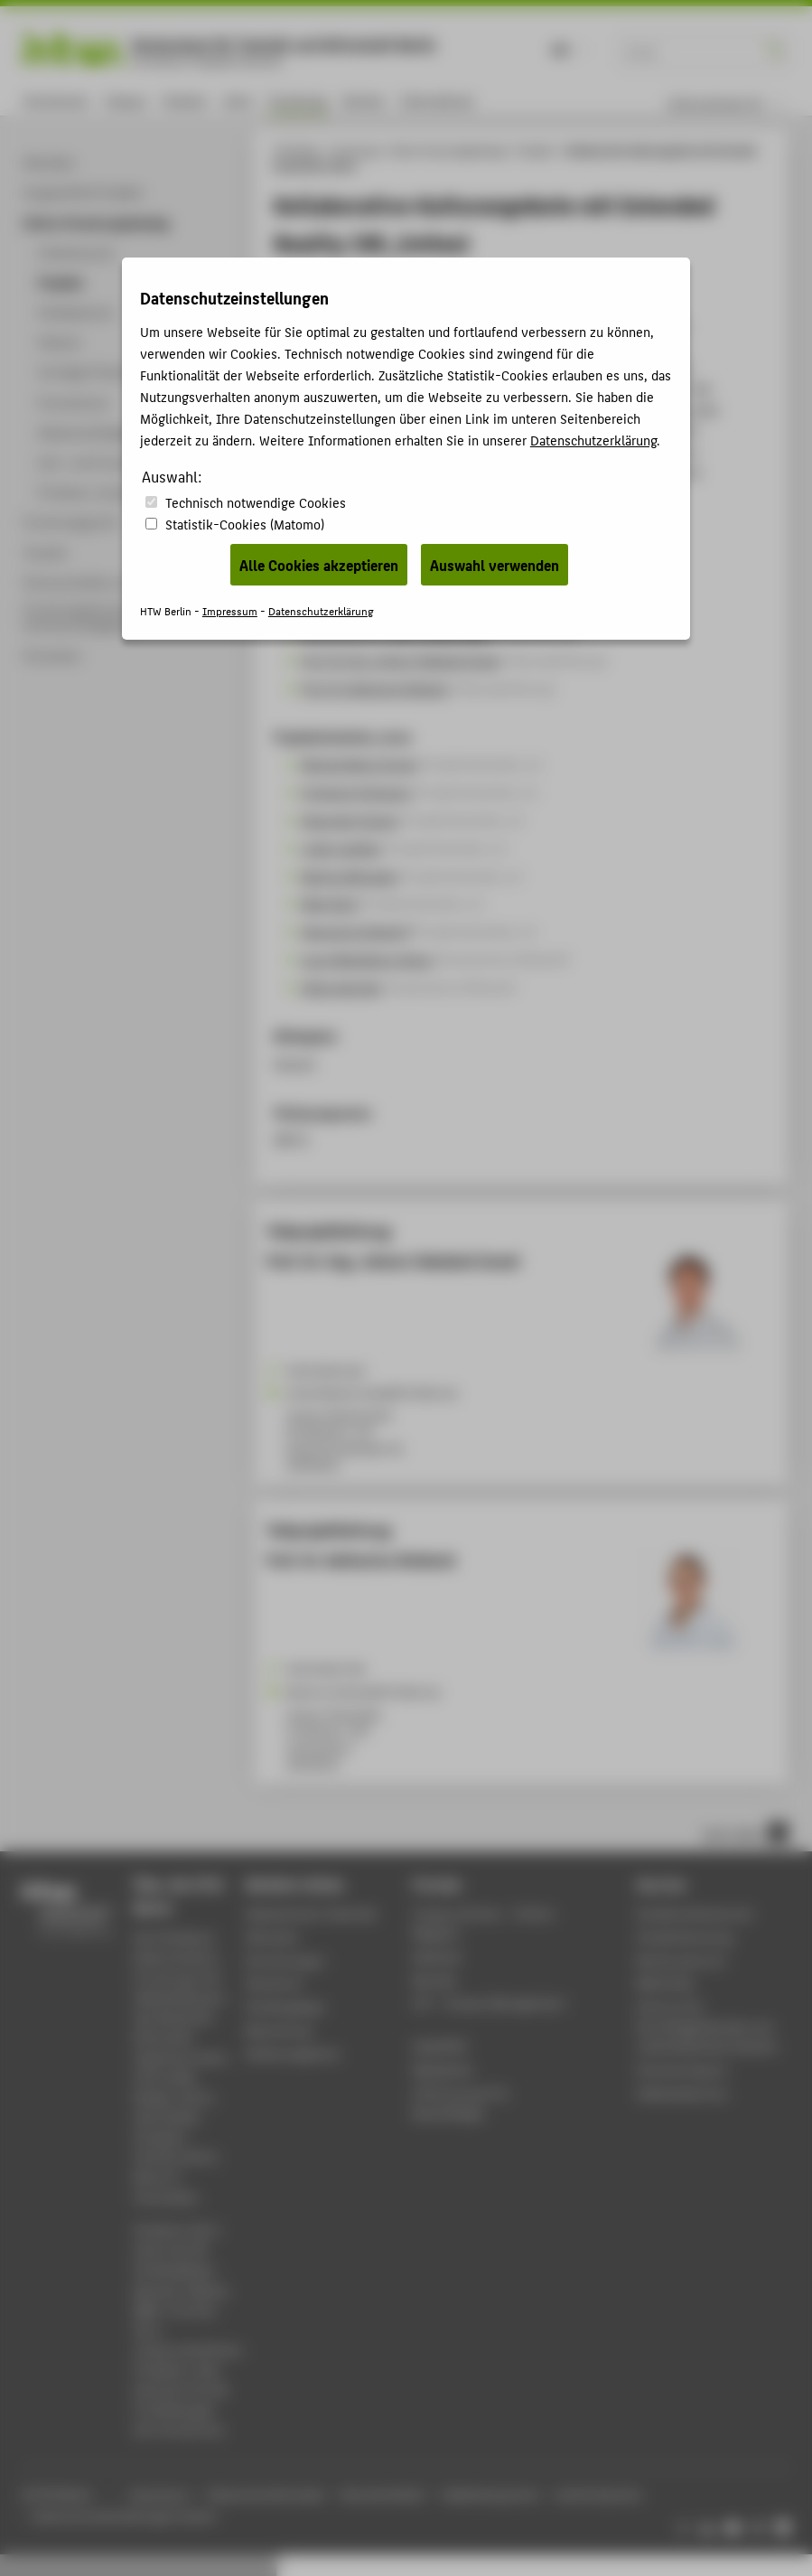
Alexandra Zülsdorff (356, 931)
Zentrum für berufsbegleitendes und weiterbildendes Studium (708, 2026)
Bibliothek (666, 1982)
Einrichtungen (286, 1960)
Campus (125, 100)
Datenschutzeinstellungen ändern (125, 2515)
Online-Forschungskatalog (448, 150)
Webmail (437, 1956)
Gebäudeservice (682, 2093)
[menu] (736, 104)
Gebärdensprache (490, 2494)
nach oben (745, 1832)
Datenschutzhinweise (266, 2494)
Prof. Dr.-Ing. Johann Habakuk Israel (400, 660)
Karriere (363, 100)
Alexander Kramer (350, 819)
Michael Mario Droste (359, 763)
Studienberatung (685, 1936)
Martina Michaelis (349, 875)
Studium (185, 100)
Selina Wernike (341, 987)
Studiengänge (285, 2006)
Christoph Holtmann (357, 791)
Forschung (297, 100)
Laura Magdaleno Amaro (368, 959)
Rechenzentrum (681, 1960)
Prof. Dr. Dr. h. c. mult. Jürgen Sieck (396, 632)
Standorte (274, 1982)
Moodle (434, 1980)
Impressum (159, 2494)
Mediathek (442, 2069)
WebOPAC (440, 2046)
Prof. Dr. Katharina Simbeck (375, 688)
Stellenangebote (293, 2053)
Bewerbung (279, 2029)
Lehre (238, 100)
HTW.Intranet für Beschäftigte (461, 2103)
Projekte (536, 150)
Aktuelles (272, 1936)
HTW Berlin (298, 150)
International (436, 100)
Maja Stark (330, 903)
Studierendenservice (695, 1913)
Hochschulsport (682, 2069)
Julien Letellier (341, 847)
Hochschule (56, 100)
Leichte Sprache (598, 2494)
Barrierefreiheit (383, 2494)
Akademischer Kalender (312, 1913)
